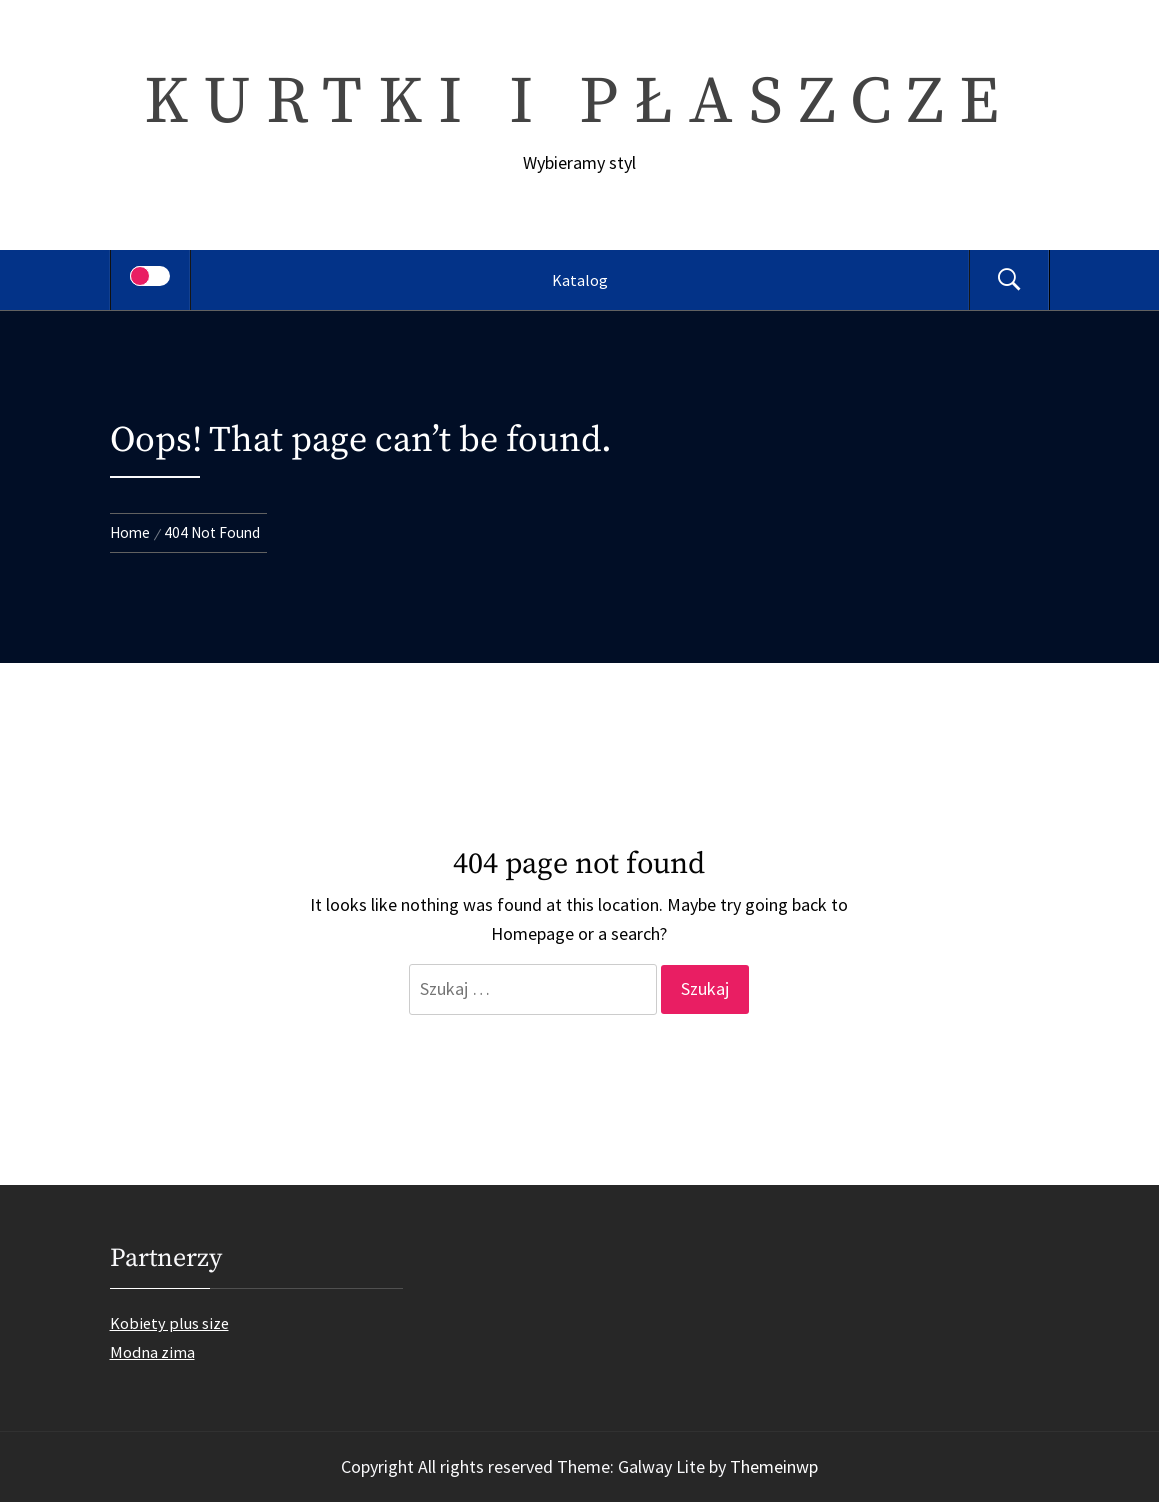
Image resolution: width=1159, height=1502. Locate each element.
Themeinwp (774, 1466)
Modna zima (152, 1352)
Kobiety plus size (169, 1323)
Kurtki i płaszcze (579, 102)
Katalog (580, 280)
